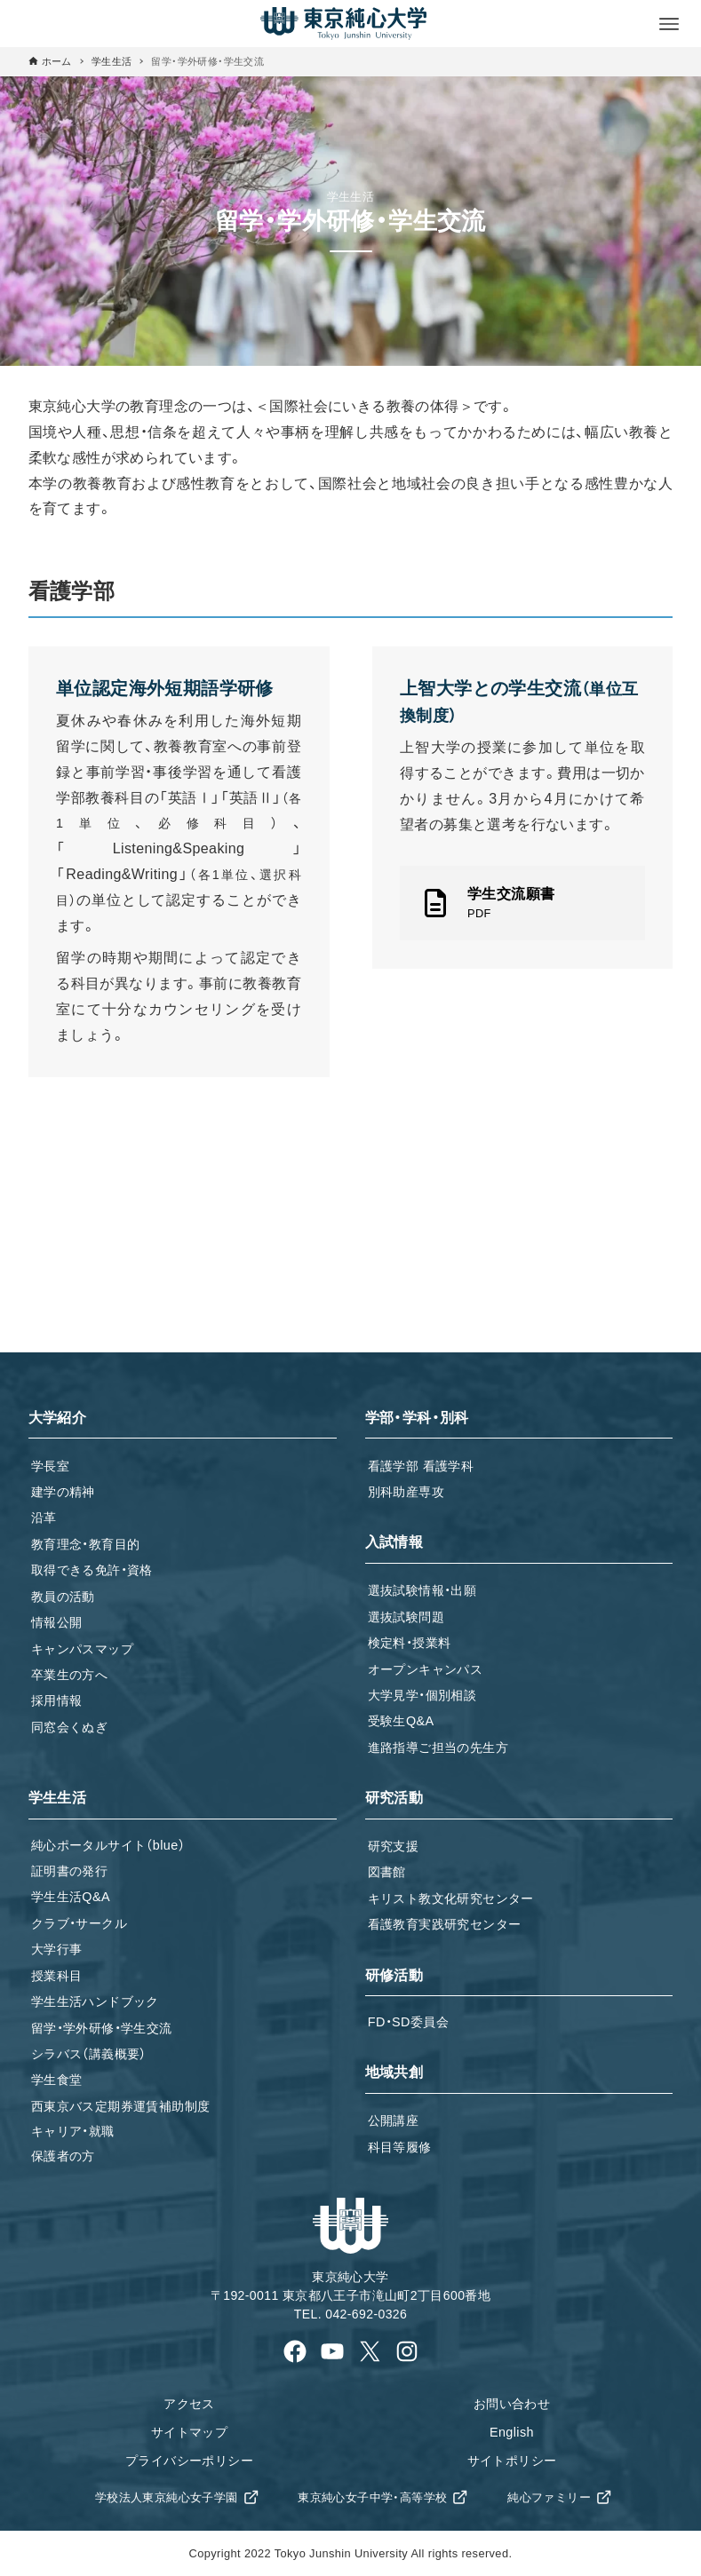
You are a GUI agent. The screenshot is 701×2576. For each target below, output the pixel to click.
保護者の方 (63, 2156)
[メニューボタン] (669, 24)
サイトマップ (189, 2432)
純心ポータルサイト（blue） (108, 1845)
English (512, 2432)
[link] (522, 902)
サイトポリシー (512, 2460)
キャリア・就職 (73, 2131)
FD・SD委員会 (408, 2022)
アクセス (189, 2404)
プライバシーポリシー (189, 2460)
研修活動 (394, 1975)
